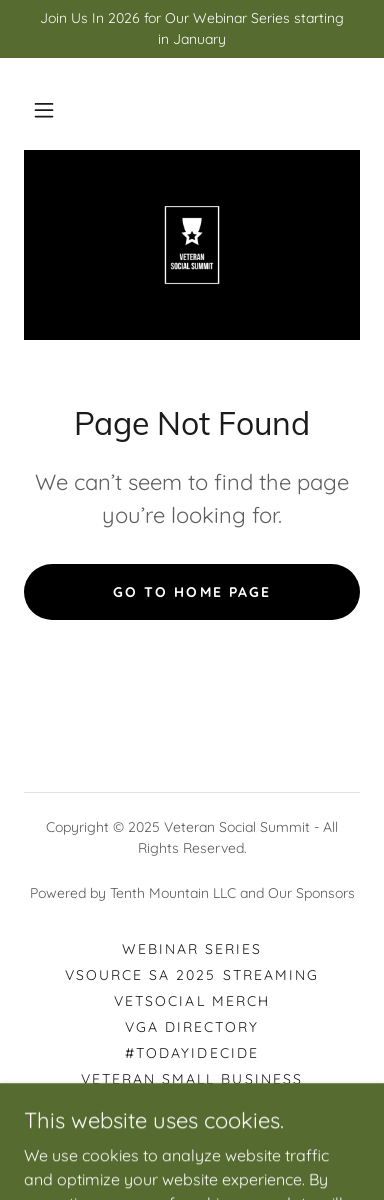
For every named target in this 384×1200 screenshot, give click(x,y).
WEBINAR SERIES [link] (192, 949)
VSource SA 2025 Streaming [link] (191, 975)
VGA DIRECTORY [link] (192, 1027)
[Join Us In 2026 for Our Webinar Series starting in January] (192, 29)
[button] (44, 110)
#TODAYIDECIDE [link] (191, 1053)
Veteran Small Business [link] (191, 1079)
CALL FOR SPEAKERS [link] (191, 1105)
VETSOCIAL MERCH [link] (191, 1001)
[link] (192, 245)
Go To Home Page (191, 592)
